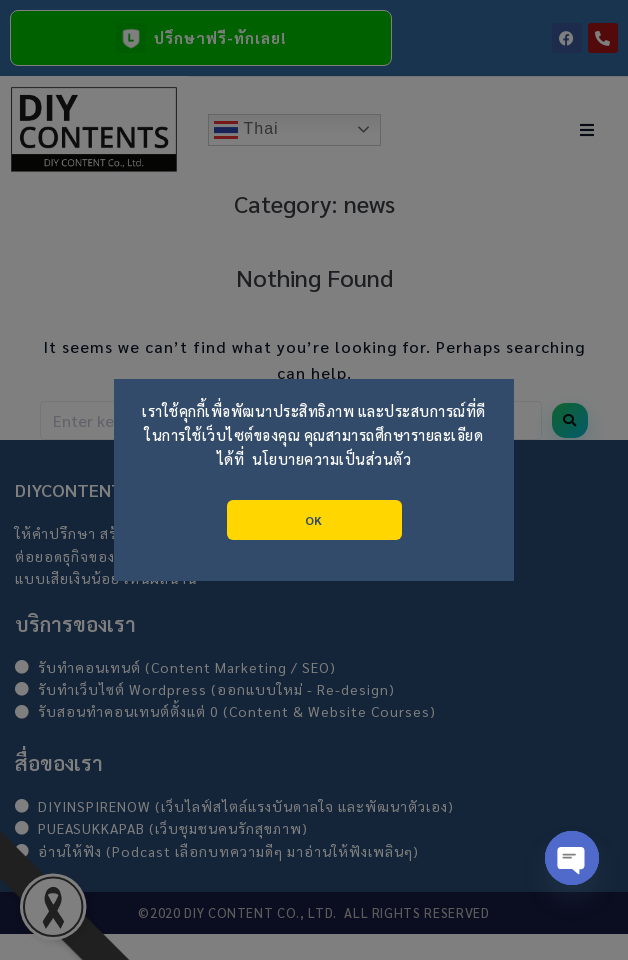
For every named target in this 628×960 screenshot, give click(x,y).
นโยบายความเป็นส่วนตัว (331, 459)
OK (313, 520)
